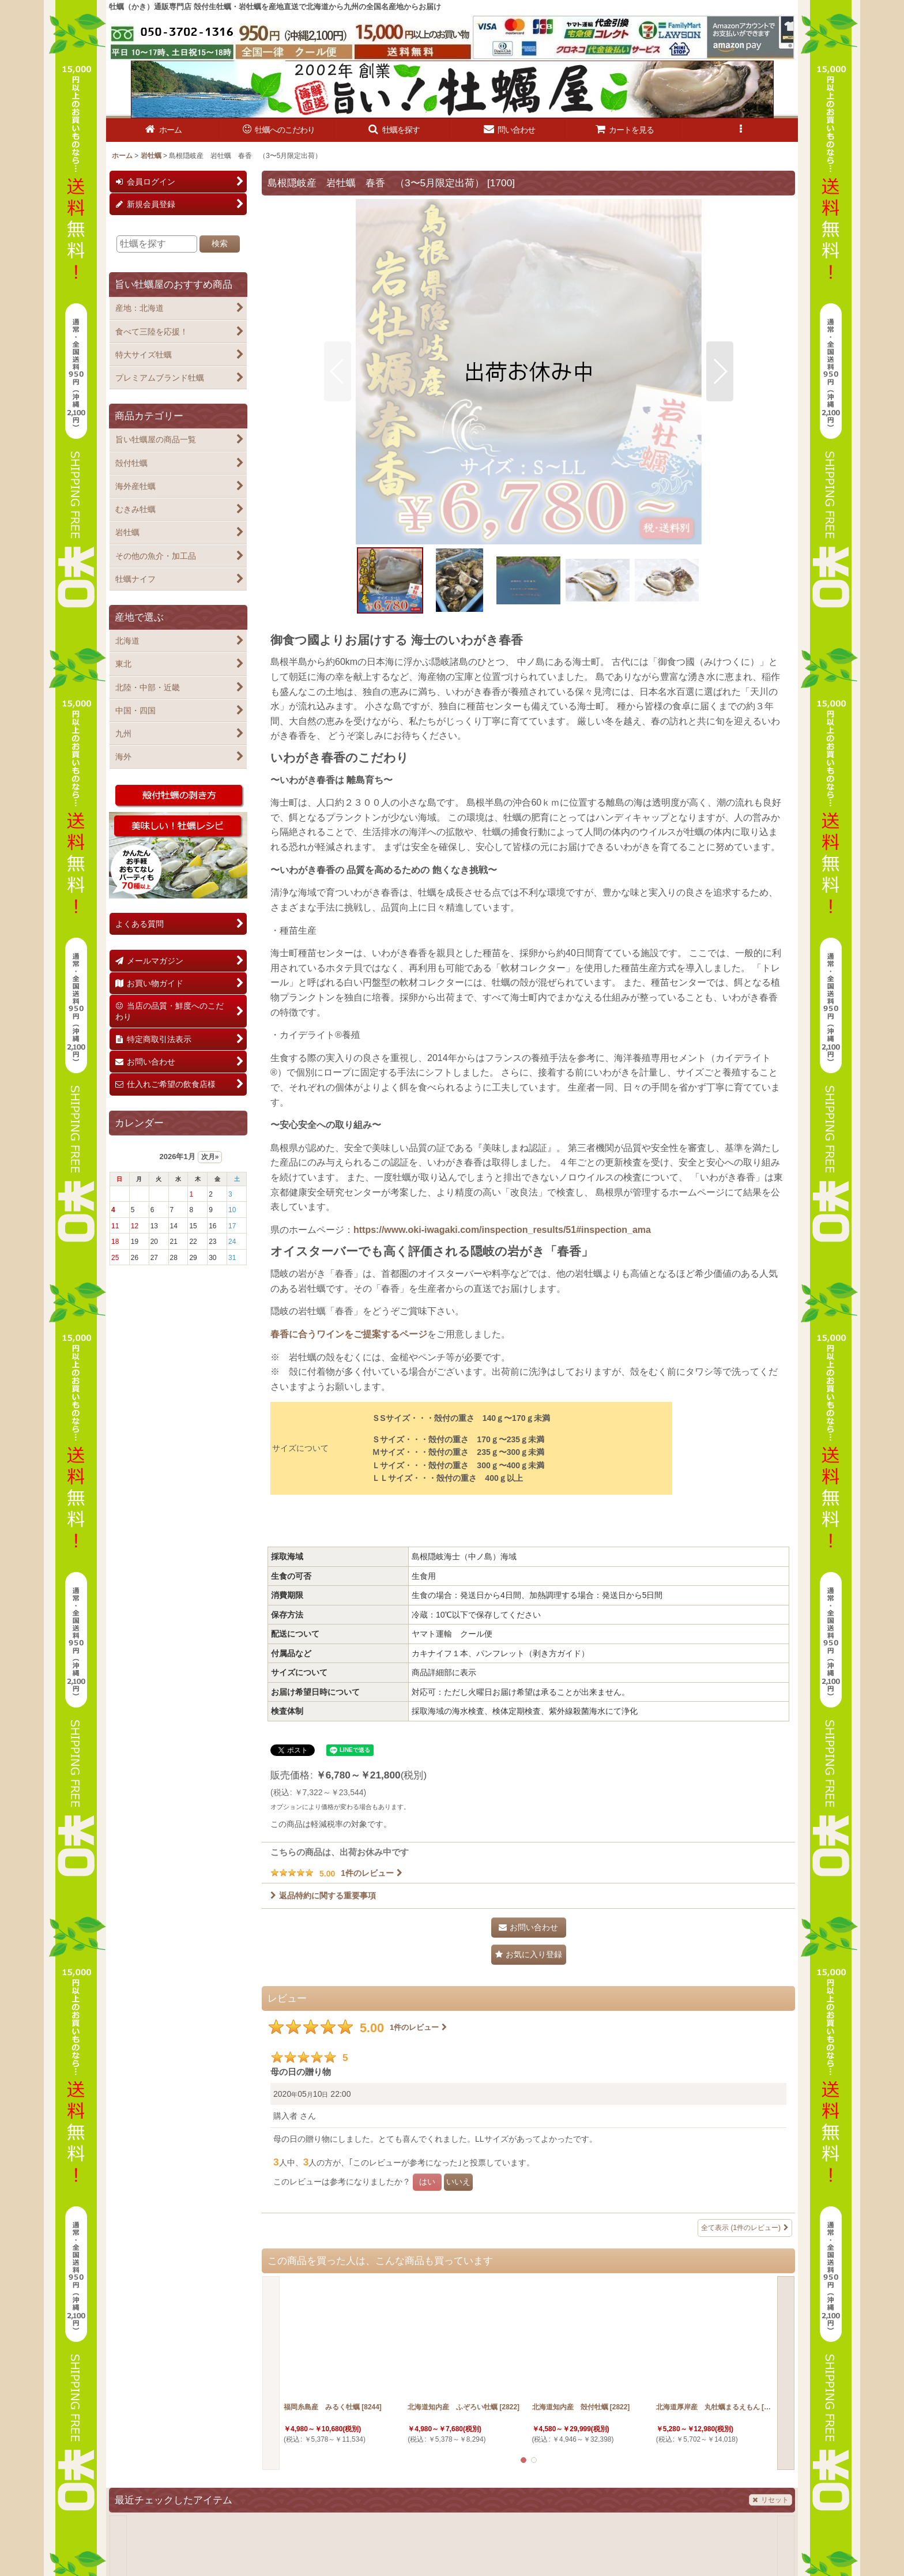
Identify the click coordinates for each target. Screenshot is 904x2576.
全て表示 (745, 2227)
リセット (770, 2500)
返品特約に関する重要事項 (323, 1895)
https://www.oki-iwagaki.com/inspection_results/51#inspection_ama (502, 1230)
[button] (394, 130)
